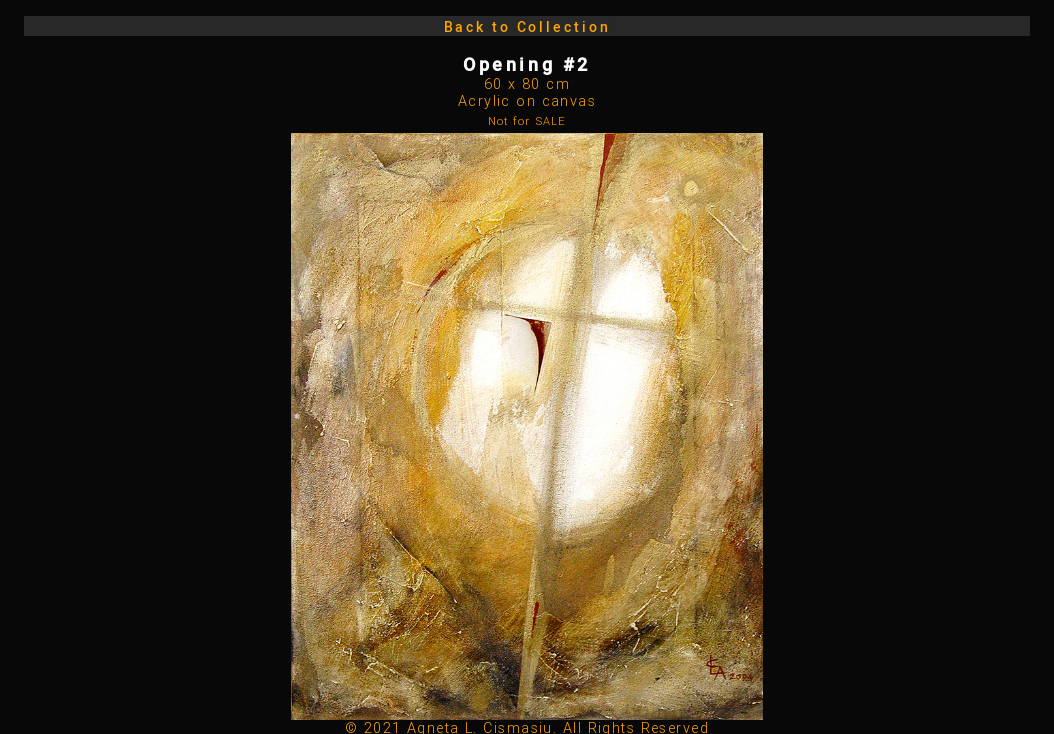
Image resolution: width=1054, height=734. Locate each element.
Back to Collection (527, 26)
